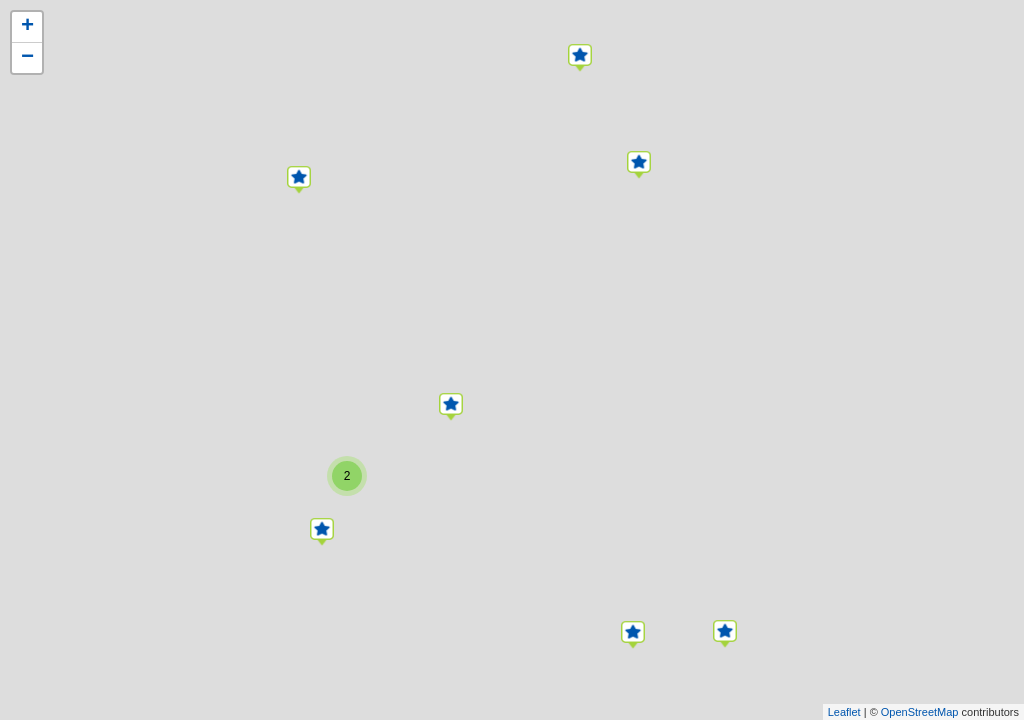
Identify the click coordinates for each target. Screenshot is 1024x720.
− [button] (27, 58)
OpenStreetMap (920, 712)
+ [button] (27, 27)
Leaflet (844, 712)
